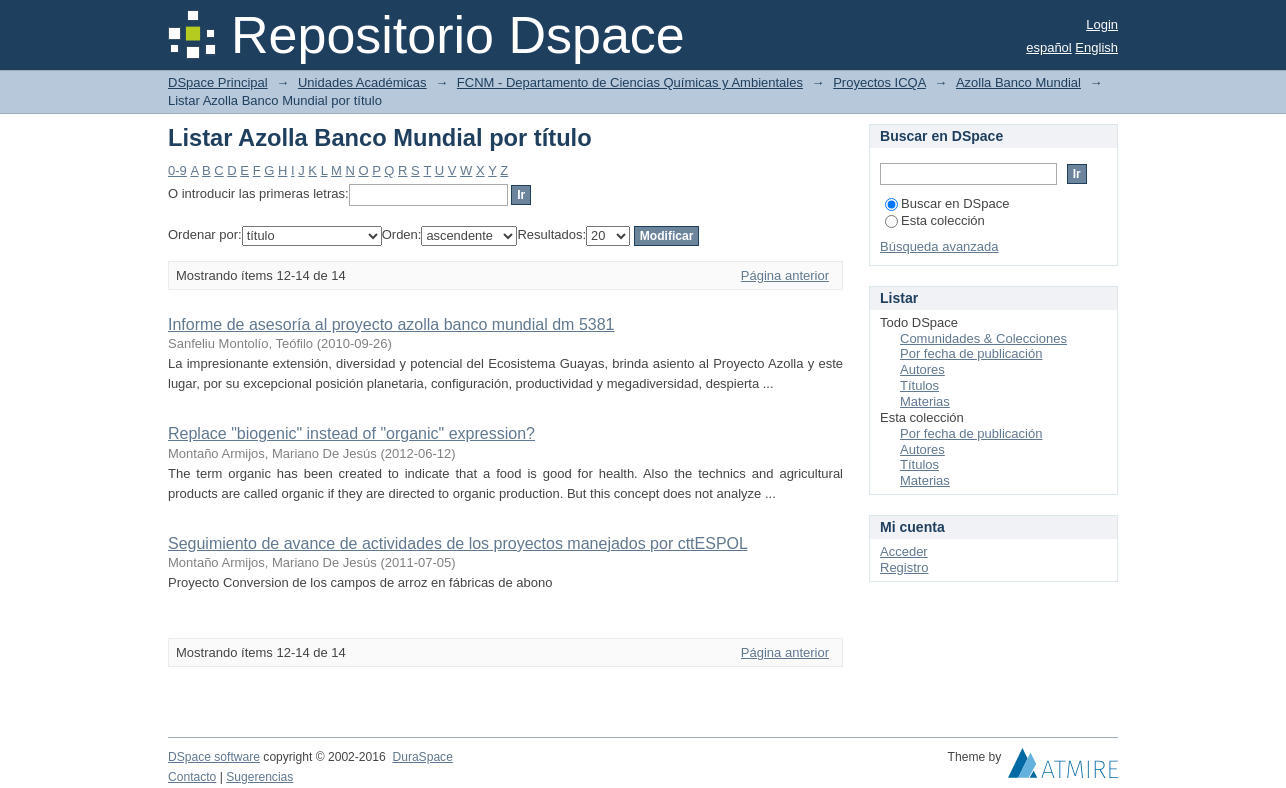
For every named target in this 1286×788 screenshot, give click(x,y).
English (1096, 47)
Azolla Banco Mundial (1018, 82)
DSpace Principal (218, 82)
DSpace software (214, 757)
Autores (922, 369)
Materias (925, 401)
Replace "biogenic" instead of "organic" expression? (351, 433)
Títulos (919, 385)
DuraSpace (422, 757)
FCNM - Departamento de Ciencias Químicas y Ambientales (630, 82)
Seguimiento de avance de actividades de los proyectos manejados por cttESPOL (457, 543)
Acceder (904, 551)
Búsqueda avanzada (939, 246)
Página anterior (785, 275)
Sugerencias (259, 777)
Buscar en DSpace (947, 203)
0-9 (177, 170)
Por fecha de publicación (971, 353)
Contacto (192, 777)
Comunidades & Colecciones (983, 338)
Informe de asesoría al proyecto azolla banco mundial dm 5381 (391, 324)
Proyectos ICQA (879, 82)
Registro (904, 567)
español (1049, 47)
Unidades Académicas (362, 82)
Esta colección (935, 220)
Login (1102, 24)
